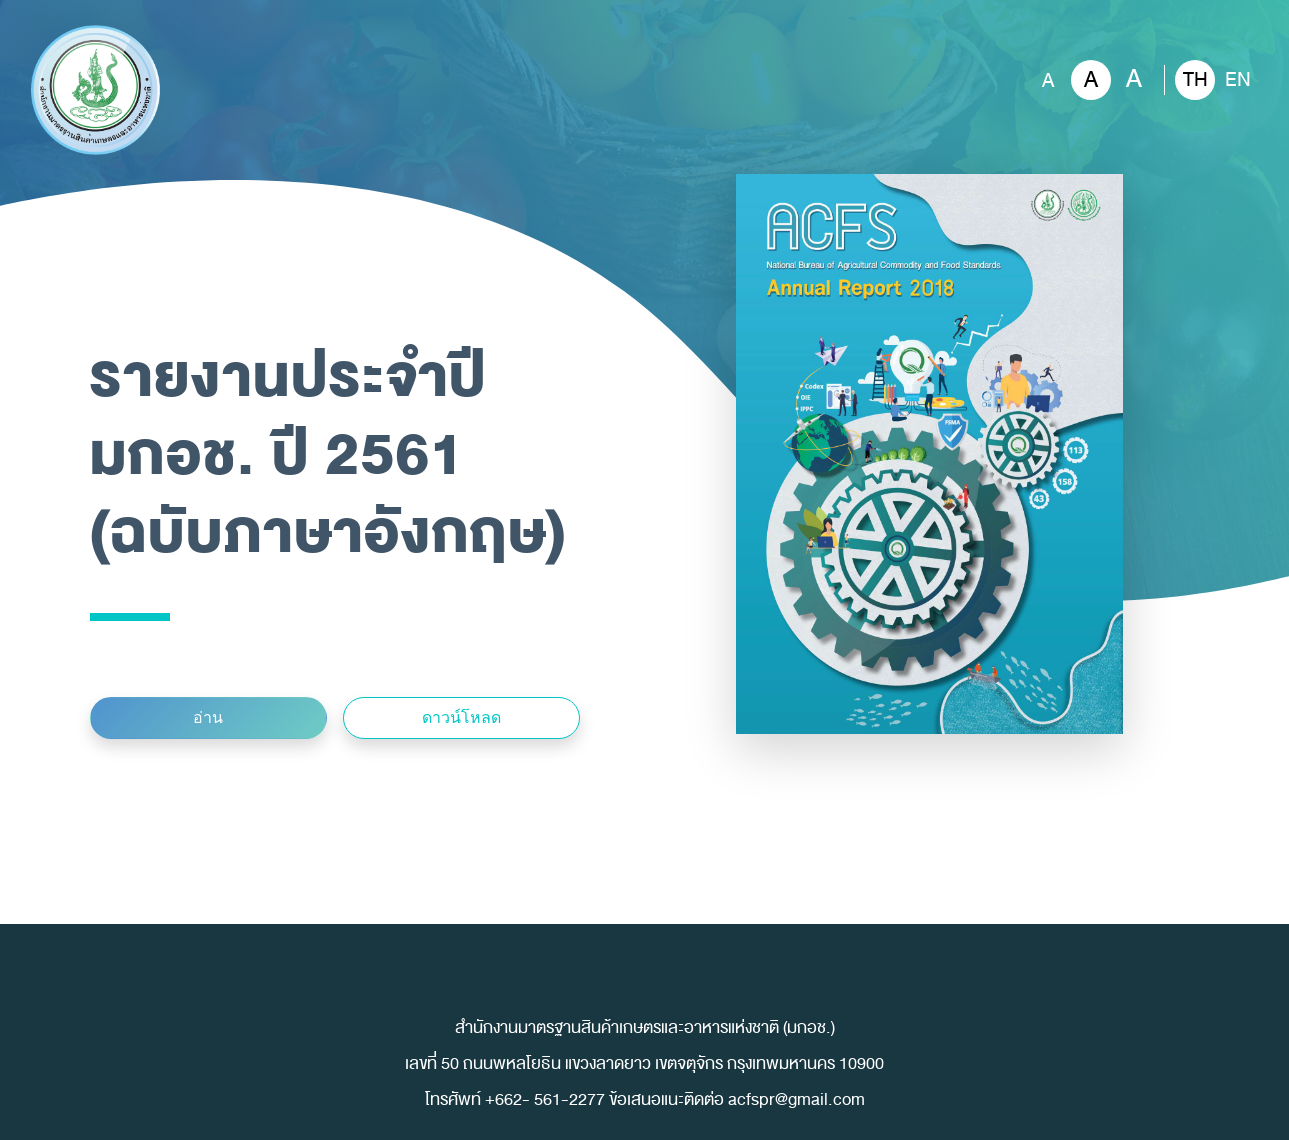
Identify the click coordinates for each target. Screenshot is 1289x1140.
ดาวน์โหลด (461, 717)
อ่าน (208, 717)
